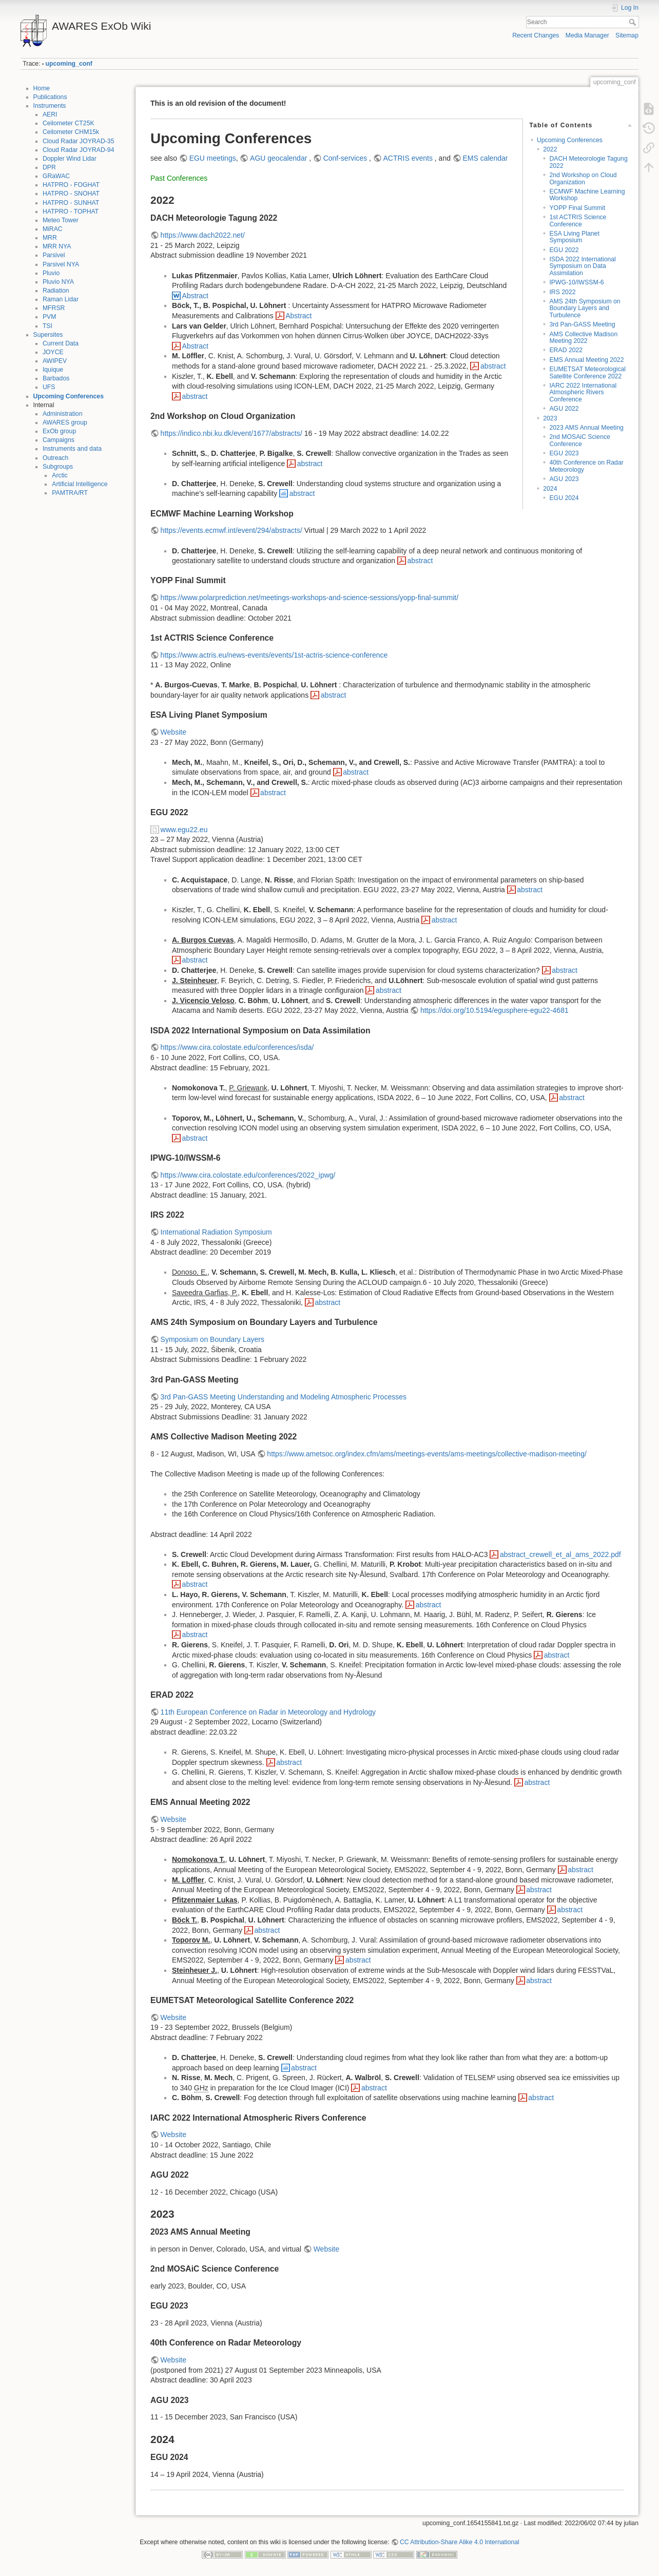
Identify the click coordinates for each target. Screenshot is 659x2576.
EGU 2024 (563, 498)
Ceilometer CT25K (68, 123)
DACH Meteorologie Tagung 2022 (588, 162)
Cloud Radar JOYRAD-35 (78, 141)
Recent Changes (535, 35)
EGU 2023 (563, 453)
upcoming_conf (69, 63)
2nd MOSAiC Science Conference (579, 440)
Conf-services (346, 158)
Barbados (56, 378)
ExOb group (59, 431)
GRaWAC (56, 176)
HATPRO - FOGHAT (71, 184)
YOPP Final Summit (577, 208)
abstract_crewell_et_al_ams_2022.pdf (560, 1554)
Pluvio (51, 273)
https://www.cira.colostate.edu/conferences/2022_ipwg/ (248, 1175)
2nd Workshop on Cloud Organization (582, 178)
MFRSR (54, 308)
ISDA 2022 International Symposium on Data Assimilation (582, 266)
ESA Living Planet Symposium (574, 237)
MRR (50, 237)
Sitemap (626, 35)
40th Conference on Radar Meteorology (586, 466)
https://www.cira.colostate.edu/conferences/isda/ (237, 1047)
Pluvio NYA (58, 281)
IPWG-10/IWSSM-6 (576, 282)
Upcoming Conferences (68, 396)
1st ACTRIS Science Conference (577, 220)
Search (633, 22)
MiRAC (53, 229)
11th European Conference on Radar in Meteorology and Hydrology (268, 1712)
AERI (50, 114)
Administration (63, 413)
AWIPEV (55, 360)
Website (173, 732)
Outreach (55, 458)
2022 (550, 149)
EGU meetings (212, 158)
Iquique (53, 369)
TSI (47, 326)
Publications (50, 97)
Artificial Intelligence (79, 484)
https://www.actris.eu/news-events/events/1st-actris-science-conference (274, 655)
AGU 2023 (563, 479)
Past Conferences (178, 178)
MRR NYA (57, 246)
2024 (550, 488)
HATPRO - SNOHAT (71, 193)
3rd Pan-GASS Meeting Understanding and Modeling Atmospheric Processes (283, 1397)
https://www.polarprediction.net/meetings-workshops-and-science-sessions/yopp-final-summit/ (309, 597)
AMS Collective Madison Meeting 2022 (583, 337)
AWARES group (65, 422)
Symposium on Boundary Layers (212, 1339)
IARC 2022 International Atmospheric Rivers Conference (582, 392)
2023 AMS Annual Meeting (586, 427)
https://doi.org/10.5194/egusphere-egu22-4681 (494, 1010)
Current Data (61, 343)
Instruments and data (72, 448)
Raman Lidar (61, 299)
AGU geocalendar (278, 158)
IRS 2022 (562, 292)
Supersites (48, 334)
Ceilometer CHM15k (71, 132)
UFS (49, 387)
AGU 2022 (563, 408)
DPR (49, 167)
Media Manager (587, 35)
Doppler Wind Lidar (69, 158)
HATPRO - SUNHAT (71, 202)
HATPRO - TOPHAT (71, 211)
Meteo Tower (61, 220)
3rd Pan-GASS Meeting (582, 324)
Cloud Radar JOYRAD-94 (78, 149)
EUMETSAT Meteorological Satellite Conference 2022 (587, 372)
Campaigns (58, 440)
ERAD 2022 (566, 350)
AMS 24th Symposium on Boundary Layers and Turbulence (584, 308)
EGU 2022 (563, 250)
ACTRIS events (407, 158)
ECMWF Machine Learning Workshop (587, 195)
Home (41, 88)
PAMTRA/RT (70, 492)
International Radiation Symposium (216, 1232)
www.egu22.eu (184, 829)
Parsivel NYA (61, 264)
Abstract (195, 296)
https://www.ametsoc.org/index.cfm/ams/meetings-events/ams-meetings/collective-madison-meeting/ (426, 1454)
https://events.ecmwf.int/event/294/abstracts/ (231, 530)
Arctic (60, 475)
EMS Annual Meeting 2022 (586, 359)
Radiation (56, 290)
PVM (49, 316)
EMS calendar (485, 158)
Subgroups (58, 466)
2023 (550, 418)
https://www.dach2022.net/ (203, 235)
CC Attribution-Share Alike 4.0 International (459, 2542)
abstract (493, 366)
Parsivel (54, 255)
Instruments (49, 105)
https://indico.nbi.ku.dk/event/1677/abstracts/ (231, 433)
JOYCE (53, 352)
